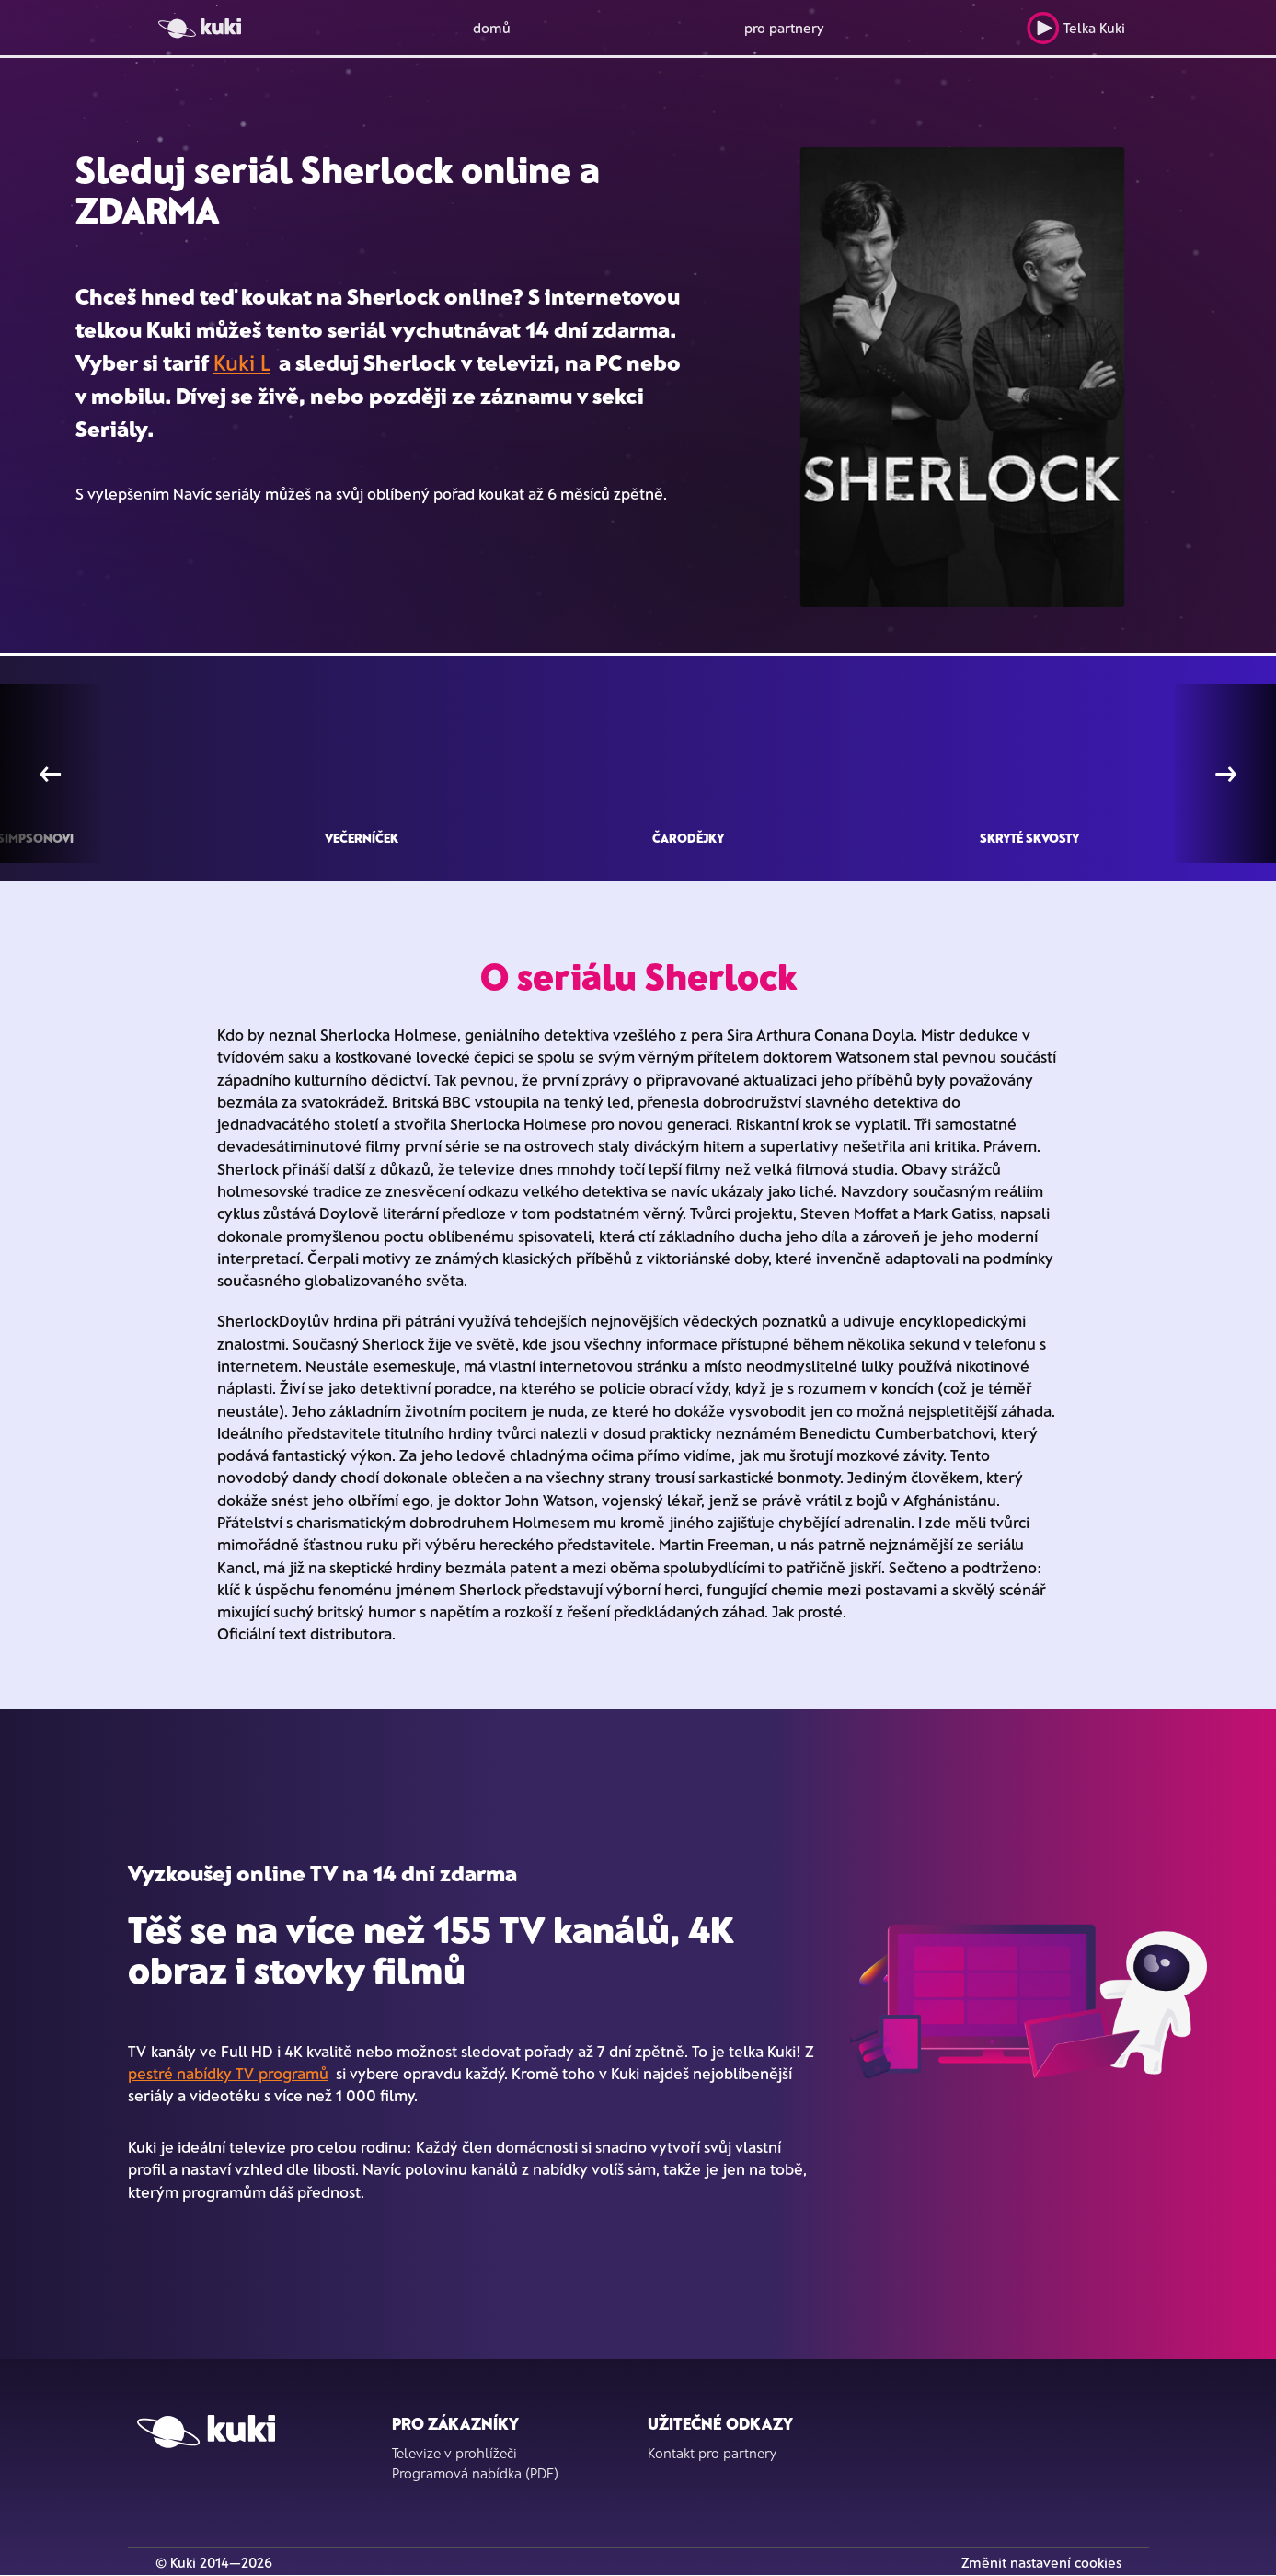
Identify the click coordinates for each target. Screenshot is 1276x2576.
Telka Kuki (1076, 28)
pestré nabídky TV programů (228, 2073)
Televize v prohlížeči (454, 2452)
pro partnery (784, 27)
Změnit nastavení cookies (1041, 2562)
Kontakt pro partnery (712, 2452)
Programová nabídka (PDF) (475, 2473)
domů (492, 27)
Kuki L (241, 362)
